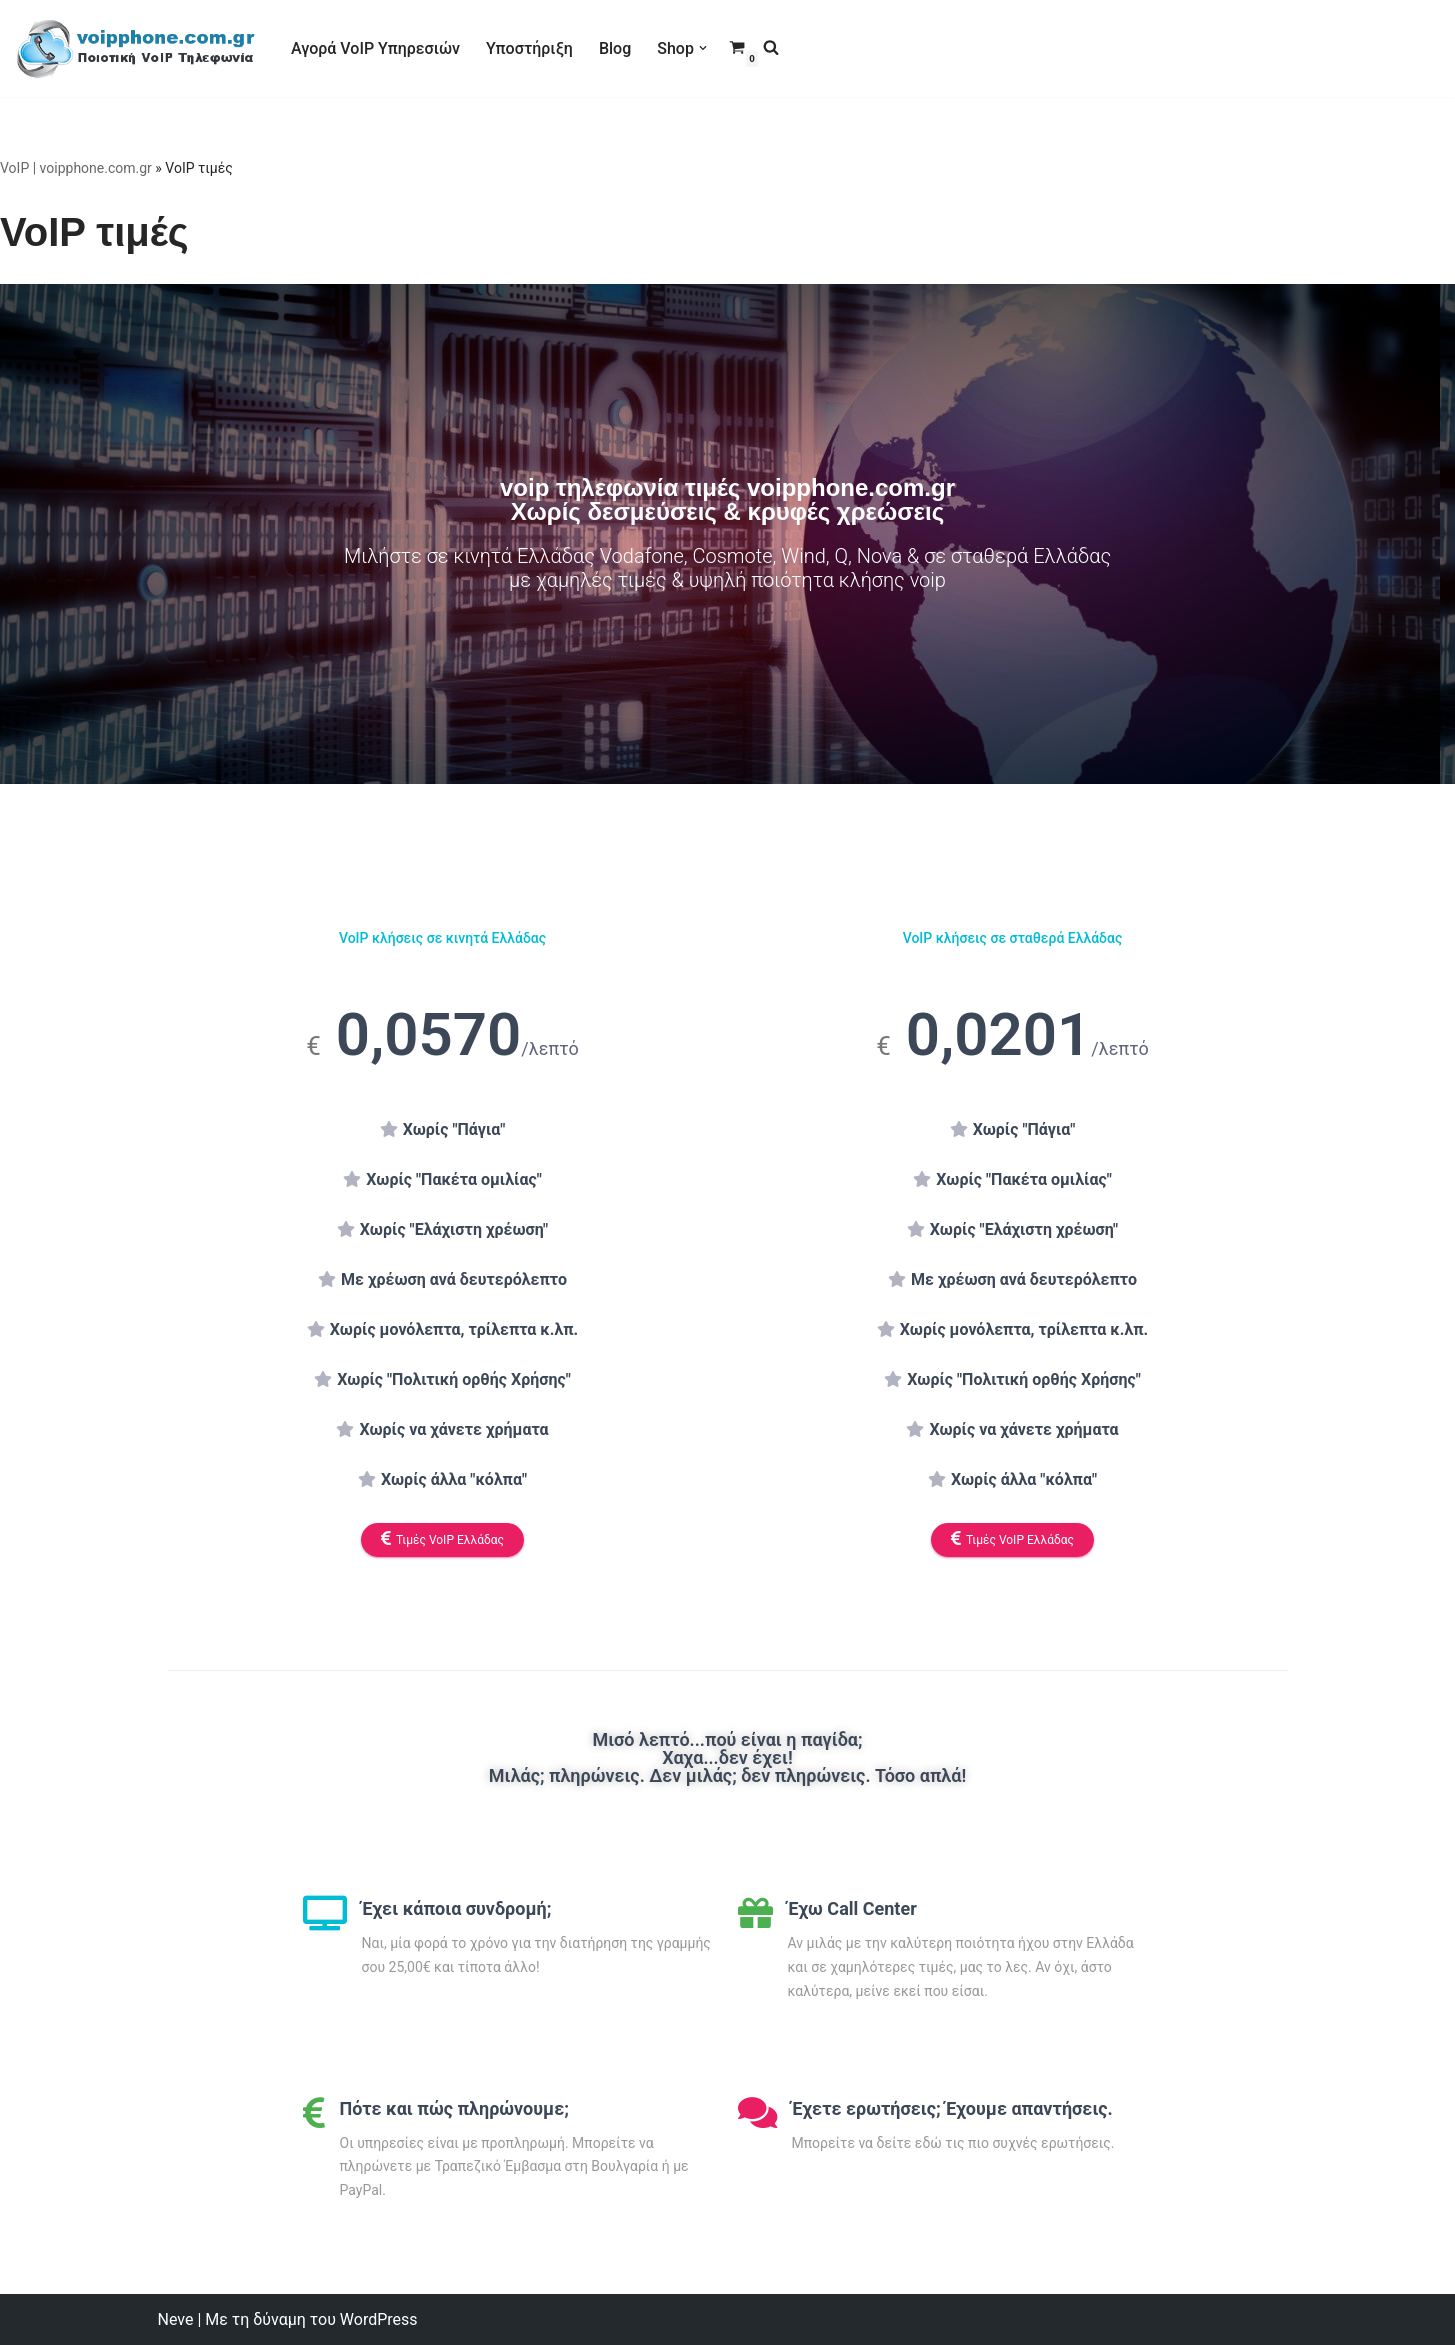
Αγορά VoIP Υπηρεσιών (375, 48)
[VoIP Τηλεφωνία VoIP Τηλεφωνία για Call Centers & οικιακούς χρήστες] (136, 48)
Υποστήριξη (529, 48)
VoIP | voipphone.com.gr (76, 168)
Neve (176, 2319)
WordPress (379, 2319)
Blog (615, 48)
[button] (703, 48)
